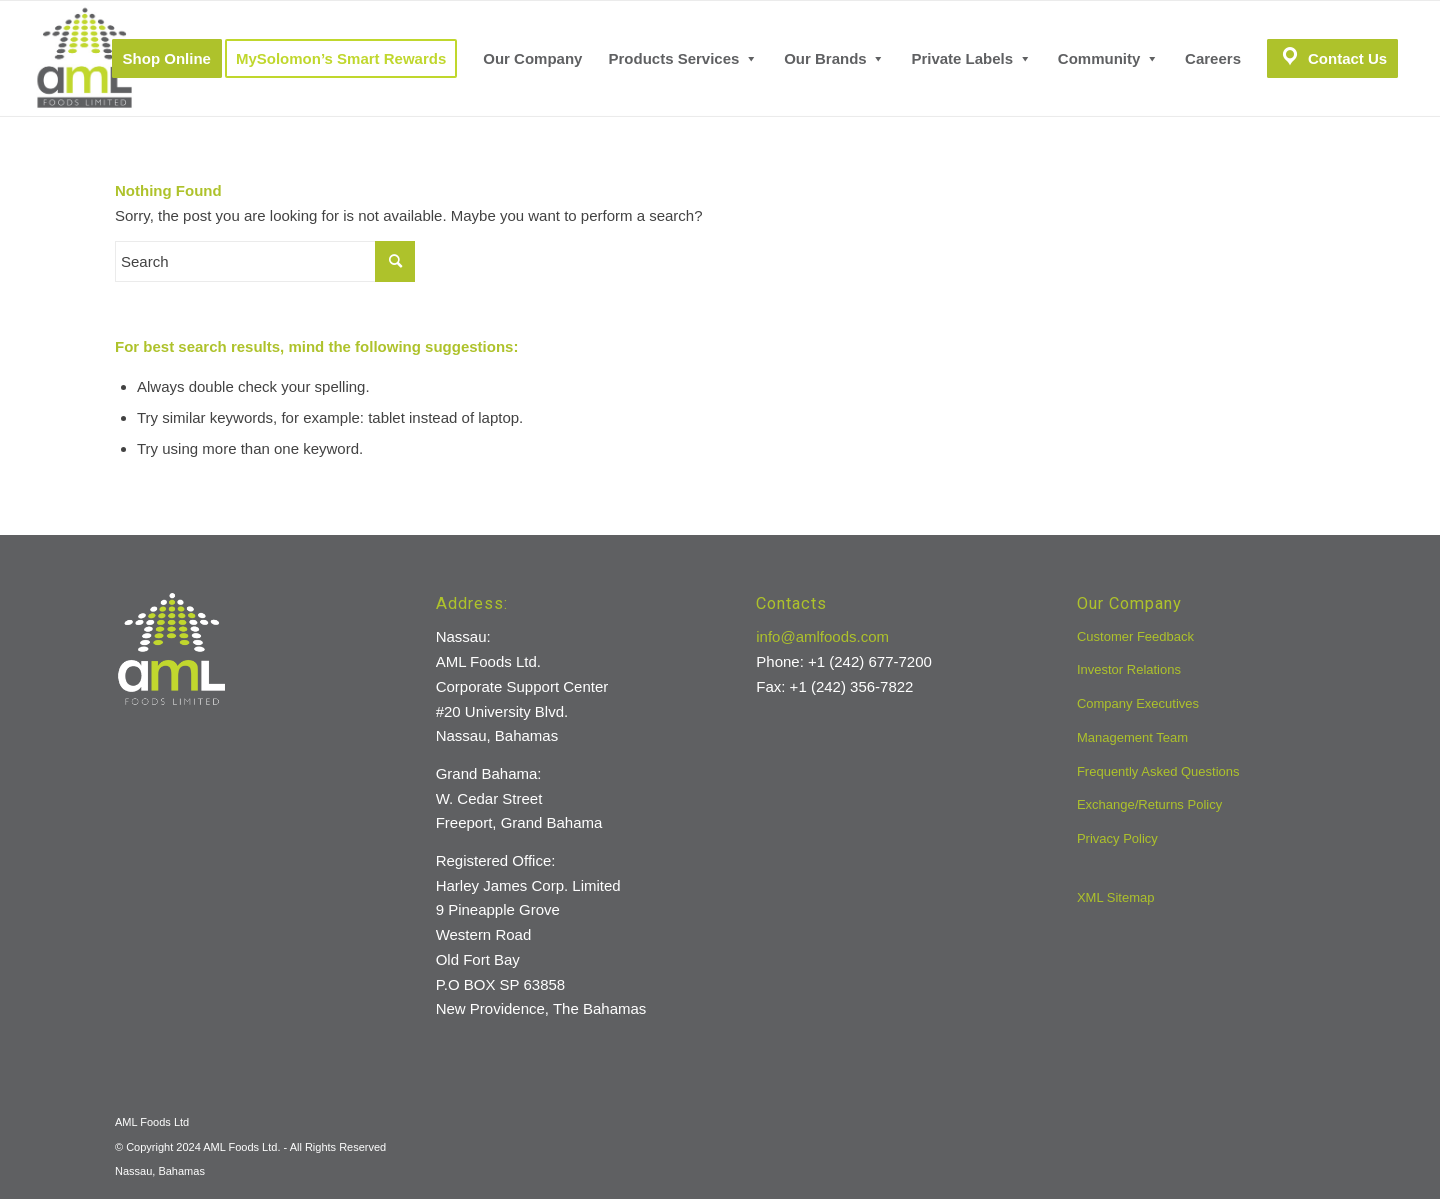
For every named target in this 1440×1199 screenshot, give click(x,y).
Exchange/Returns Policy (1149, 804)
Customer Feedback (1135, 636)
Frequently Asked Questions (1158, 771)
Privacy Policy (1117, 838)
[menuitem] (167, 58)
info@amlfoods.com (822, 636)
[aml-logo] (84, 58)
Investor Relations (1129, 669)
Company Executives (1138, 703)
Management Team (1132, 737)
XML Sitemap (1116, 897)
